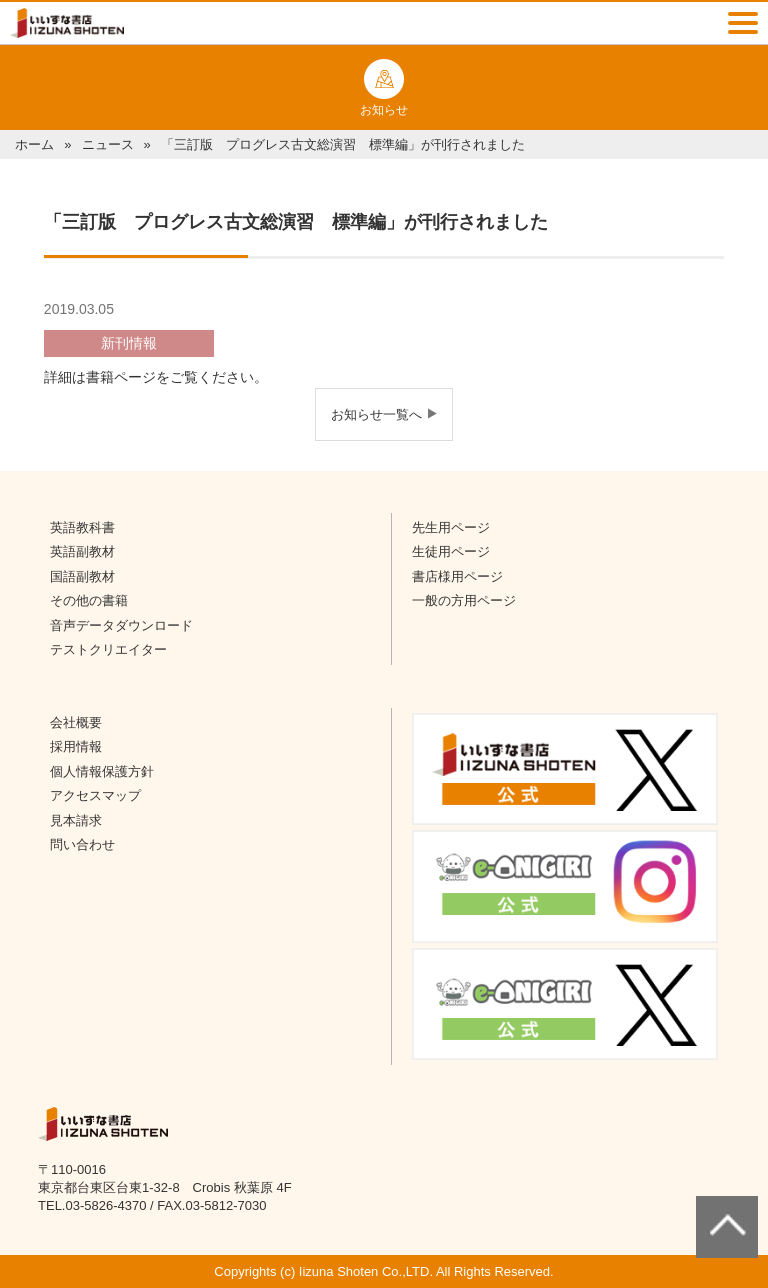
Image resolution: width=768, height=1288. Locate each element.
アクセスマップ (95, 795)
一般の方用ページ (464, 600)
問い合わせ (82, 844)
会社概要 (76, 722)
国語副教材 (82, 576)
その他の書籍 (89, 600)
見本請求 (76, 820)
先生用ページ (451, 527)
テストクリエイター (108, 649)
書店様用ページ (457, 576)
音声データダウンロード (121, 625)
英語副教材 (82, 551)
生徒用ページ (451, 551)
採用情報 (76, 746)
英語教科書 (82, 527)
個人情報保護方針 (102, 771)
